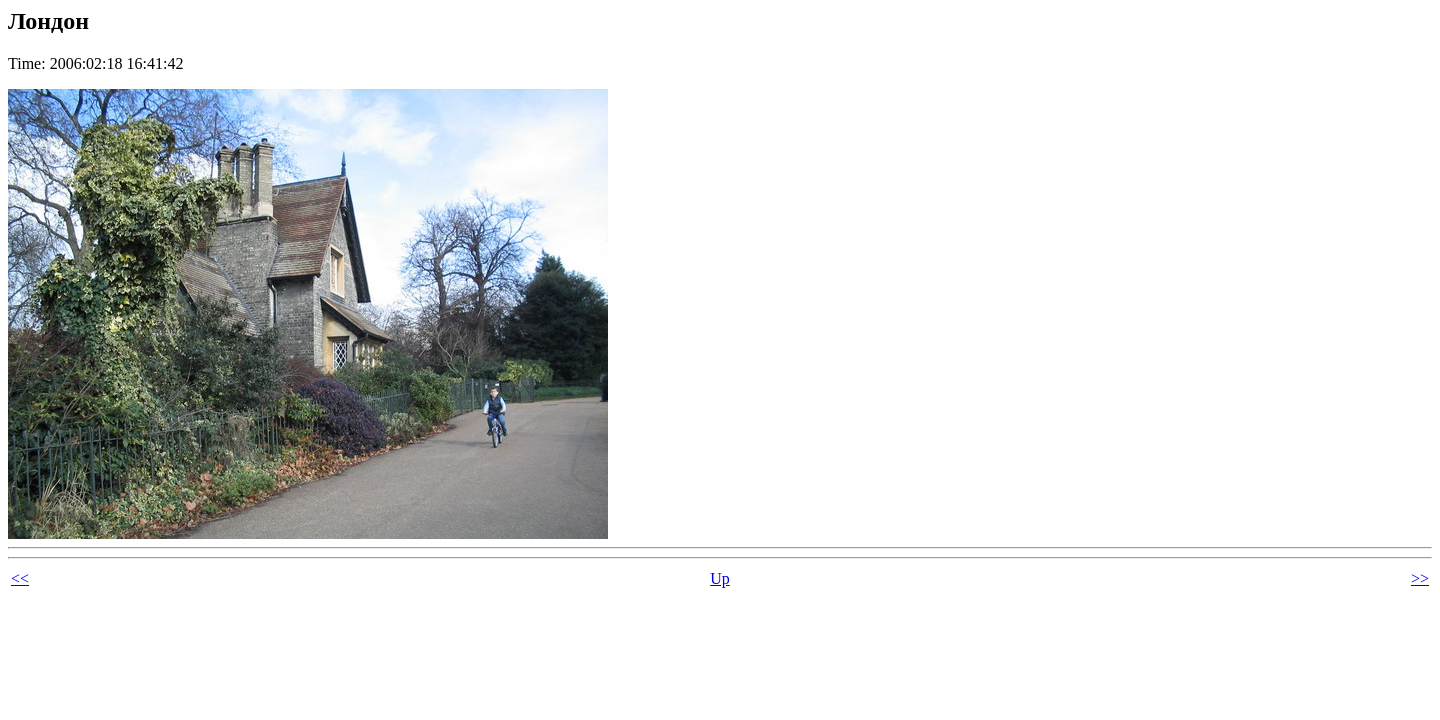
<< (20, 578)
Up (720, 578)
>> (1420, 578)
